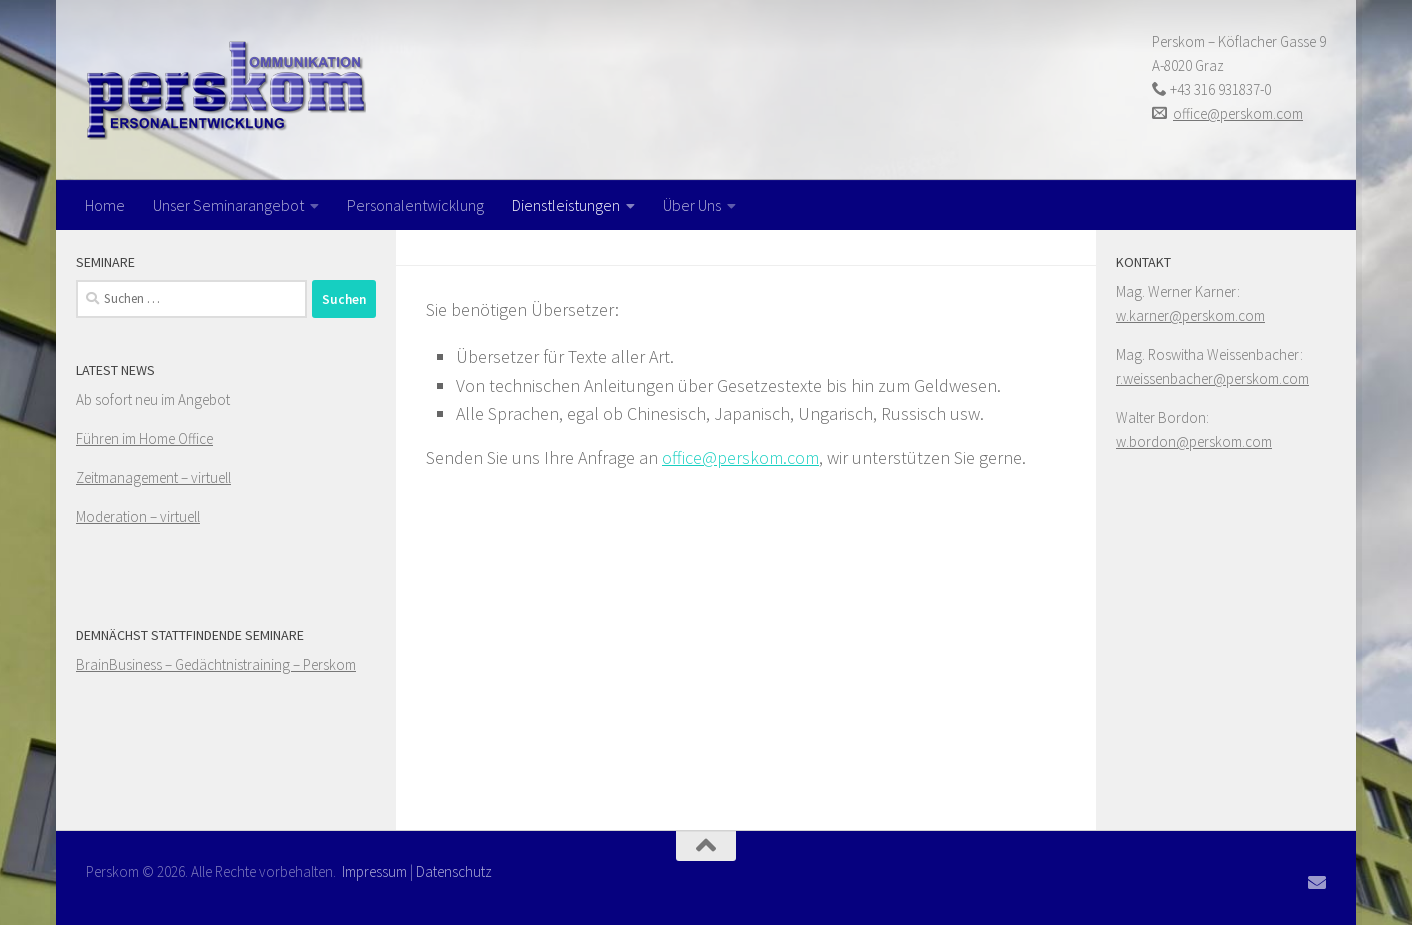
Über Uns (692, 205)
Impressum (374, 871)
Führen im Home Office (144, 438)
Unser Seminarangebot (228, 205)
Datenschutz (454, 871)
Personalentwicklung (415, 205)
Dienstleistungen (566, 205)
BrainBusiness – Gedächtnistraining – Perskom (216, 664)
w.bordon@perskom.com (1194, 441)
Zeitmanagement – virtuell (153, 477)
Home (105, 205)
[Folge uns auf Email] (1317, 882)
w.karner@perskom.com (1190, 315)
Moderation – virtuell (138, 516)
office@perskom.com (1238, 113)
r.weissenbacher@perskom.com (1212, 378)
